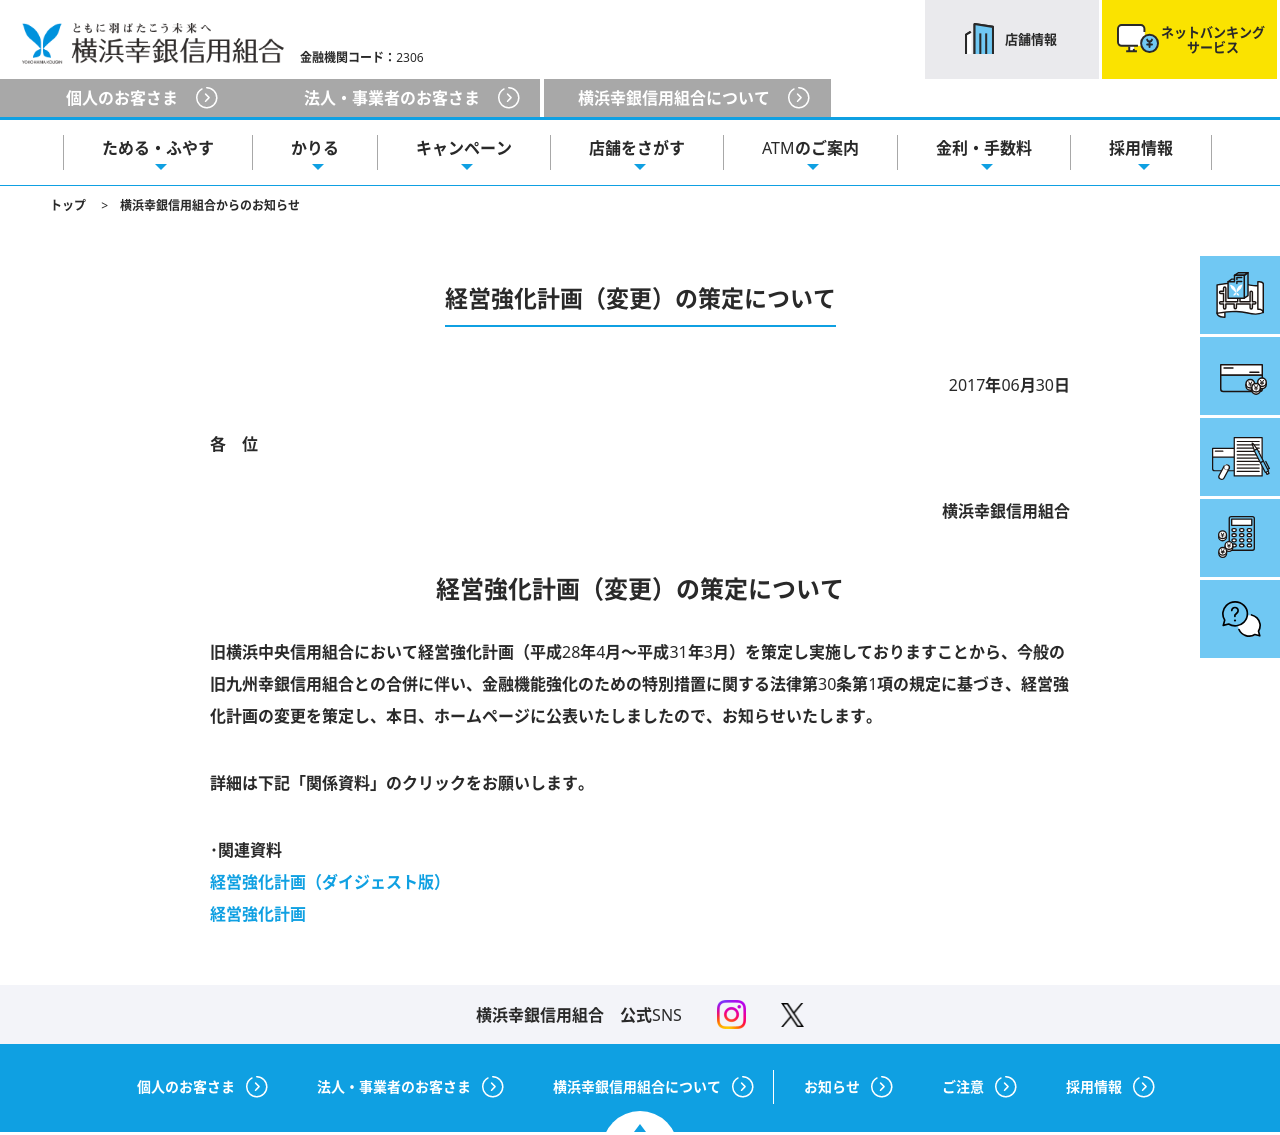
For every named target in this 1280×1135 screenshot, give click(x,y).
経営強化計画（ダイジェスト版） (330, 882)
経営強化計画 (258, 914)
